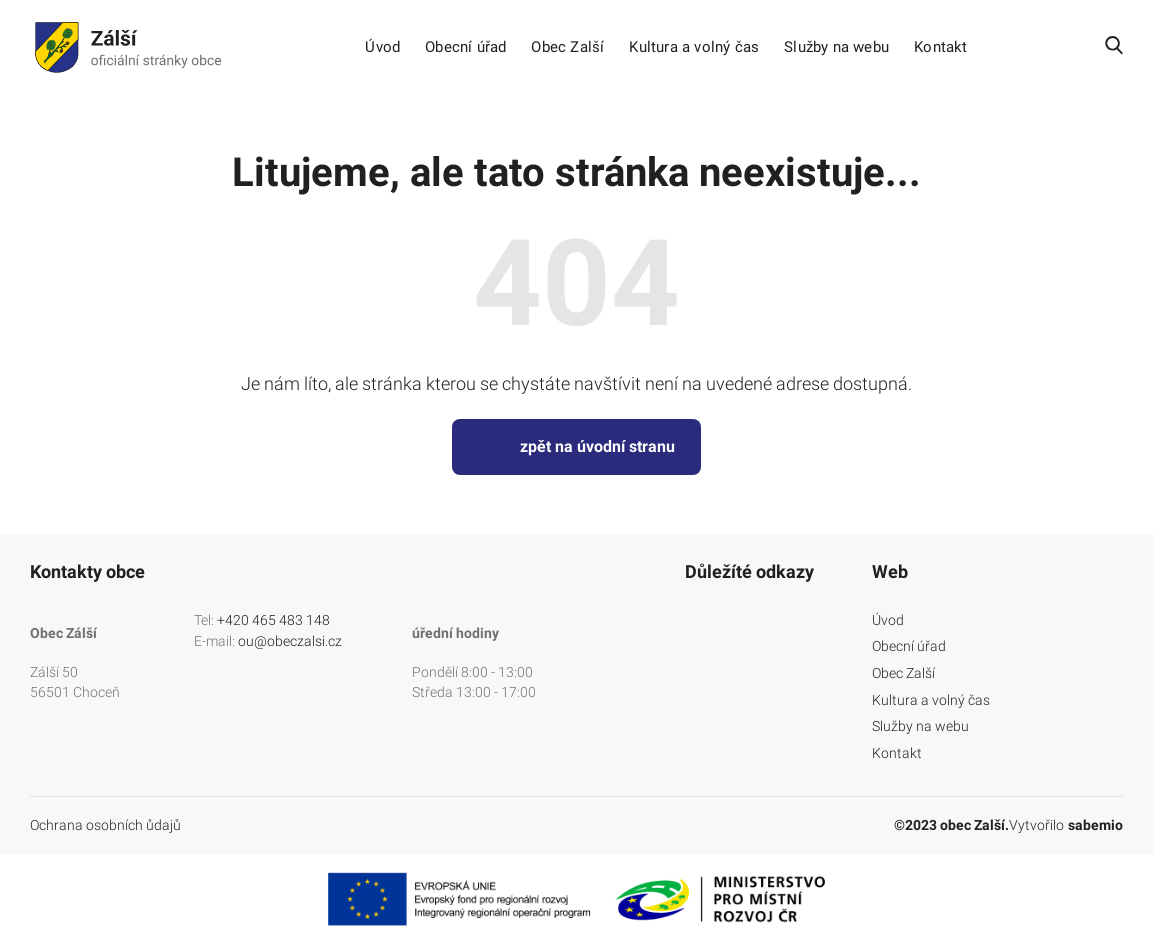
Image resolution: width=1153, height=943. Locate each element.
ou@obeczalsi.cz (290, 641)
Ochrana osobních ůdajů (105, 825)
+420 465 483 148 (273, 620)
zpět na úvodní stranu (576, 447)
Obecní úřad (465, 47)
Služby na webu (836, 47)
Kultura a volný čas (694, 47)
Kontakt (940, 47)
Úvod (382, 47)
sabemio (1095, 825)
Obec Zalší (567, 47)
